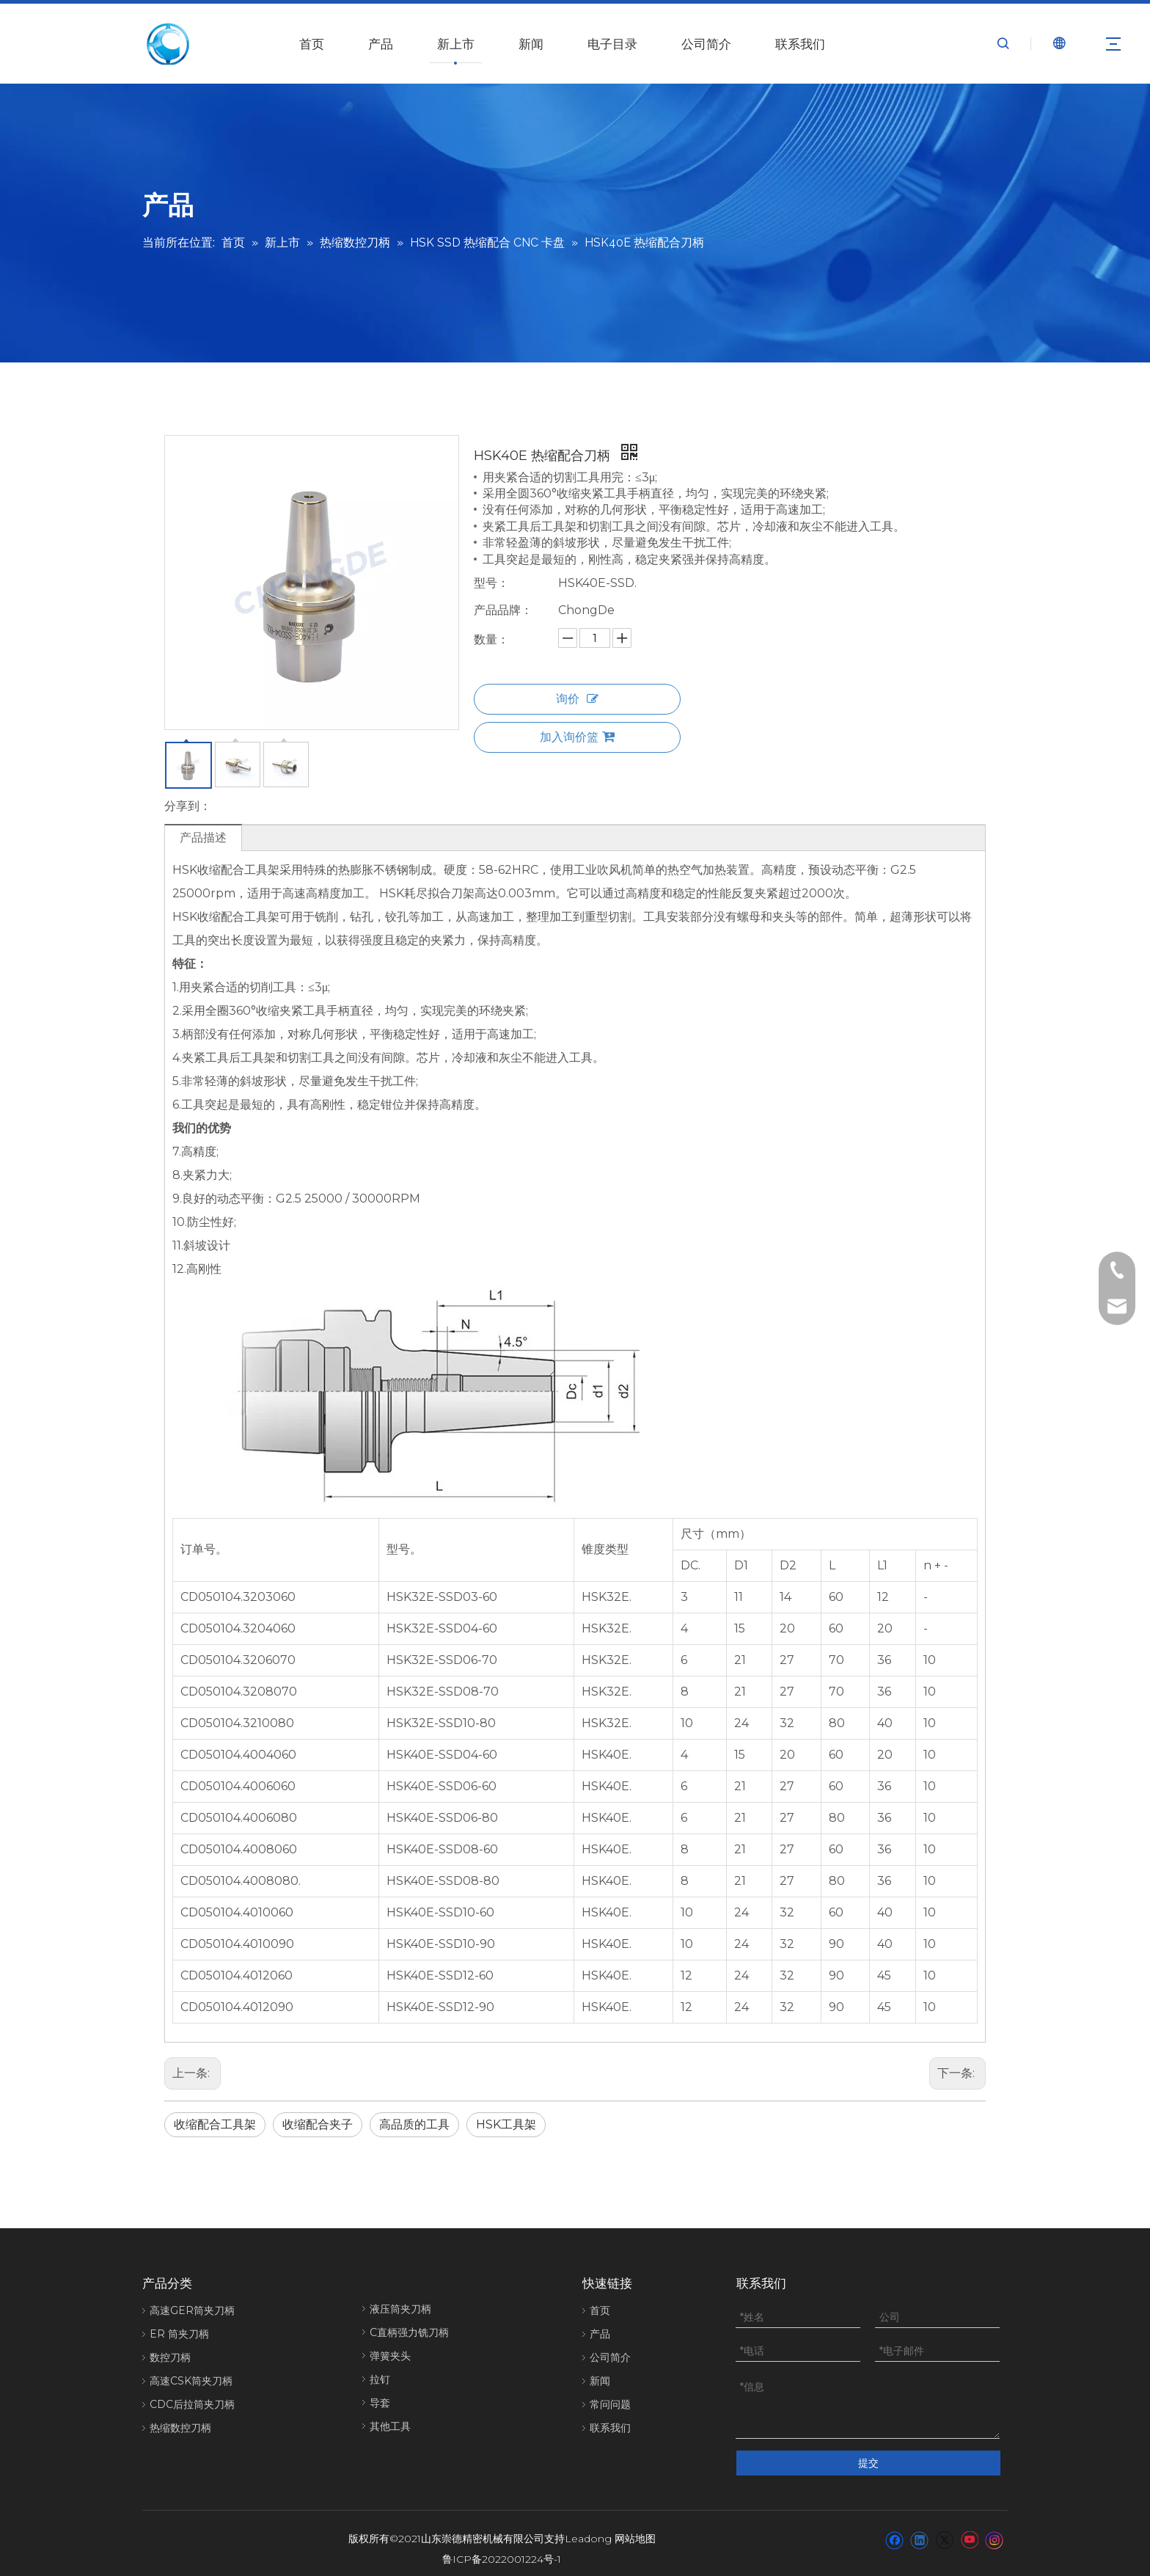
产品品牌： (503, 610)
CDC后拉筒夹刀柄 (192, 2404)
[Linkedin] (919, 2529)
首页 (311, 44)
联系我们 (800, 44)
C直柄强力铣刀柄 (409, 2332)
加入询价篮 (577, 737)
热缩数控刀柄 (180, 2427)
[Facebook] (894, 2529)
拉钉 (380, 2379)
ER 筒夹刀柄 (179, 2333)
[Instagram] (994, 2529)
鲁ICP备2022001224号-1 (501, 2548)
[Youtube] (969, 2529)
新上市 (456, 44)
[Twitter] (944, 2529)
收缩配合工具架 (215, 2124)
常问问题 (610, 2404)
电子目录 (612, 44)
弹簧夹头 (390, 2355)
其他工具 (390, 2426)
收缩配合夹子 (317, 2124)
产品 (380, 44)
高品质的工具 (414, 2124)
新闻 (531, 44)
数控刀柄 (170, 2357)
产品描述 (203, 837)
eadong (591, 2527)
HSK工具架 (506, 2124)
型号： (491, 583)
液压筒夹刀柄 (400, 2309)
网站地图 (635, 2527)
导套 (380, 2402)
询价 (577, 699)
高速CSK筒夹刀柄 (191, 2380)
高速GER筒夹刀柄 (192, 2310)
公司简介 (706, 44)
